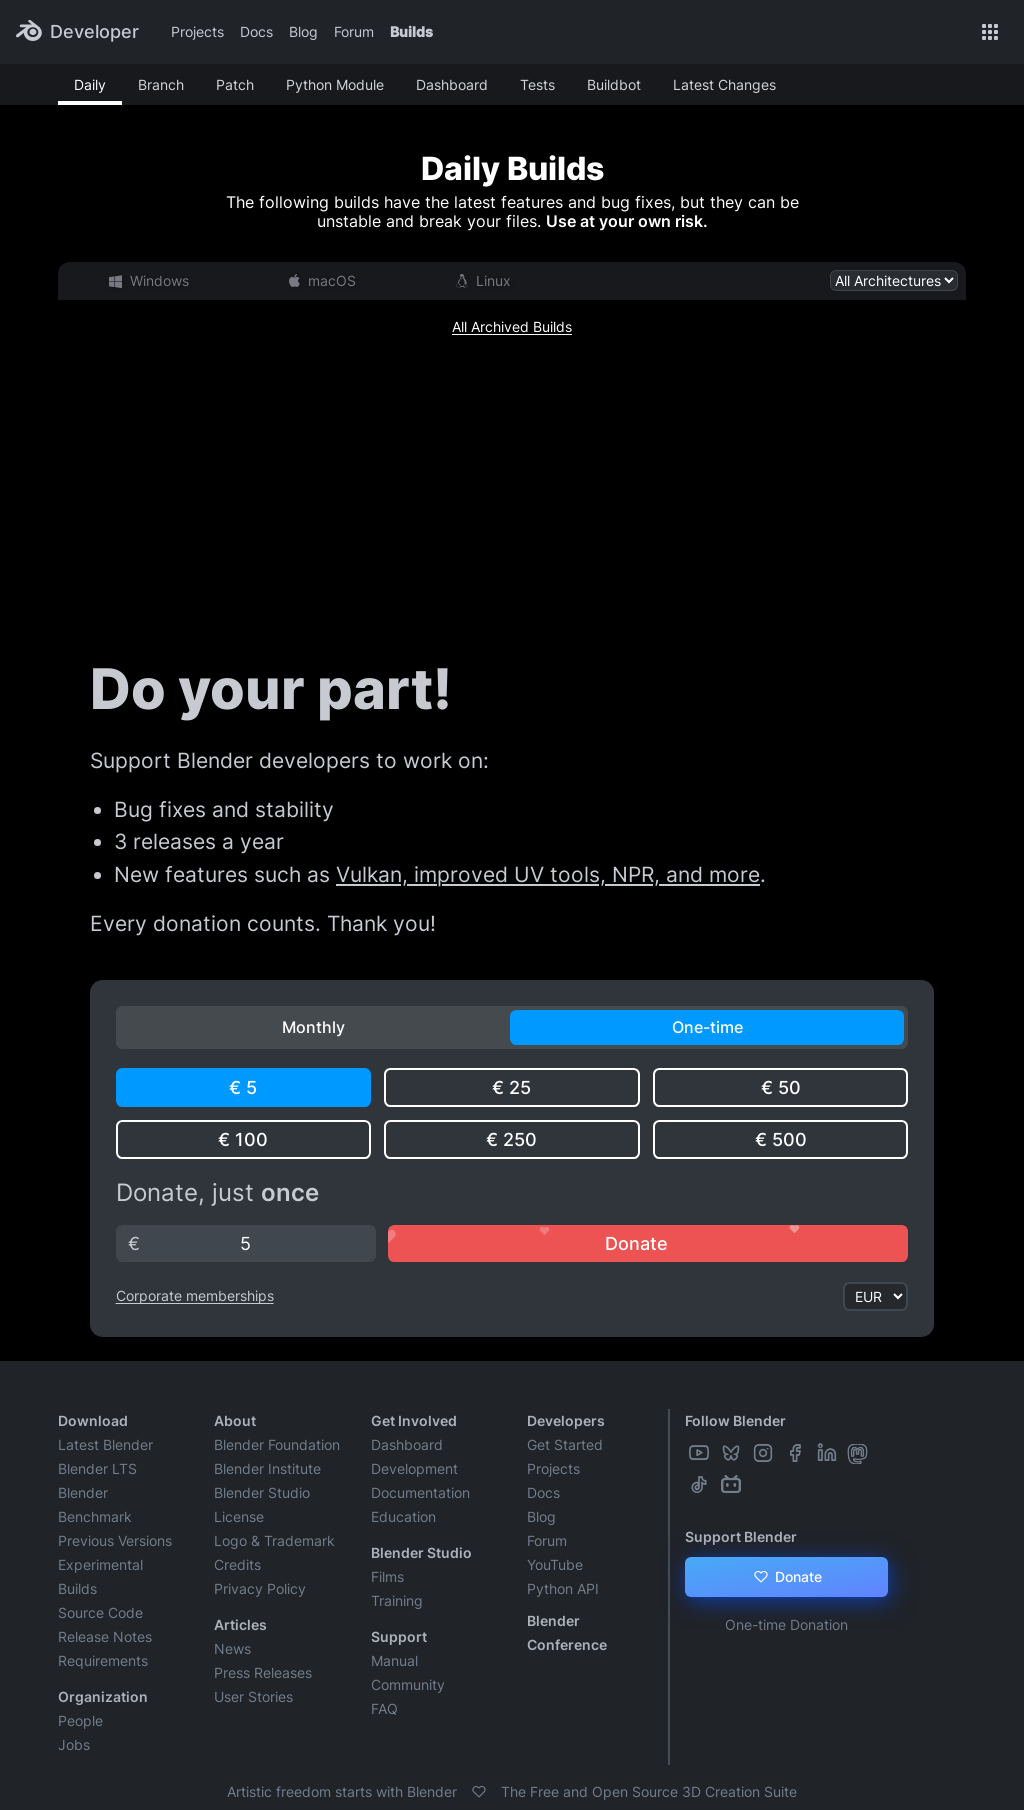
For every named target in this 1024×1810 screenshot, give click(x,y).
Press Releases (263, 1672)
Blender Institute (267, 1468)
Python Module (335, 84)
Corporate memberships (195, 1295)
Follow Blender (735, 1420)
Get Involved (414, 1420)
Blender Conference (567, 1632)
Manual (394, 1660)
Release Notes (105, 1636)
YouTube (555, 1564)
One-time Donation (786, 1624)
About (235, 1420)
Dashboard (452, 84)
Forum (354, 31)
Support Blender (741, 1536)
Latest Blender (105, 1444)
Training (397, 1600)
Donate (786, 1577)
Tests (537, 84)
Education (403, 1516)
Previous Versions (115, 1540)
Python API (563, 1588)
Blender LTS (97, 1468)
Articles (240, 1624)
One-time (707, 1027)
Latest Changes (724, 84)
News (232, 1648)
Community (408, 1684)
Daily (90, 84)
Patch (235, 84)
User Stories (253, 1696)
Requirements (103, 1660)
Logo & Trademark (274, 1540)
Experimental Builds (100, 1576)
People (80, 1720)
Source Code (100, 1612)
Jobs (74, 1744)
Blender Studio (262, 1492)
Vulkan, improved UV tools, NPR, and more (548, 874)
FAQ (384, 1708)
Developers (566, 1420)
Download (93, 1420)
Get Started (565, 1444)
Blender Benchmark (95, 1504)
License (239, 1516)
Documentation (420, 1492)
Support (399, 1636)
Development (414, 1468)
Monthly (313, 1027)
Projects (197, 31)
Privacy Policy (260, 1588)
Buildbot (614, 84)
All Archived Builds (512, 326)
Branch (161, 84)
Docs (256, 31)
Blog (303, 31)
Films (387, 1576)
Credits (237, 1564)
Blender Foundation (277, 1444)
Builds (411, 31)
